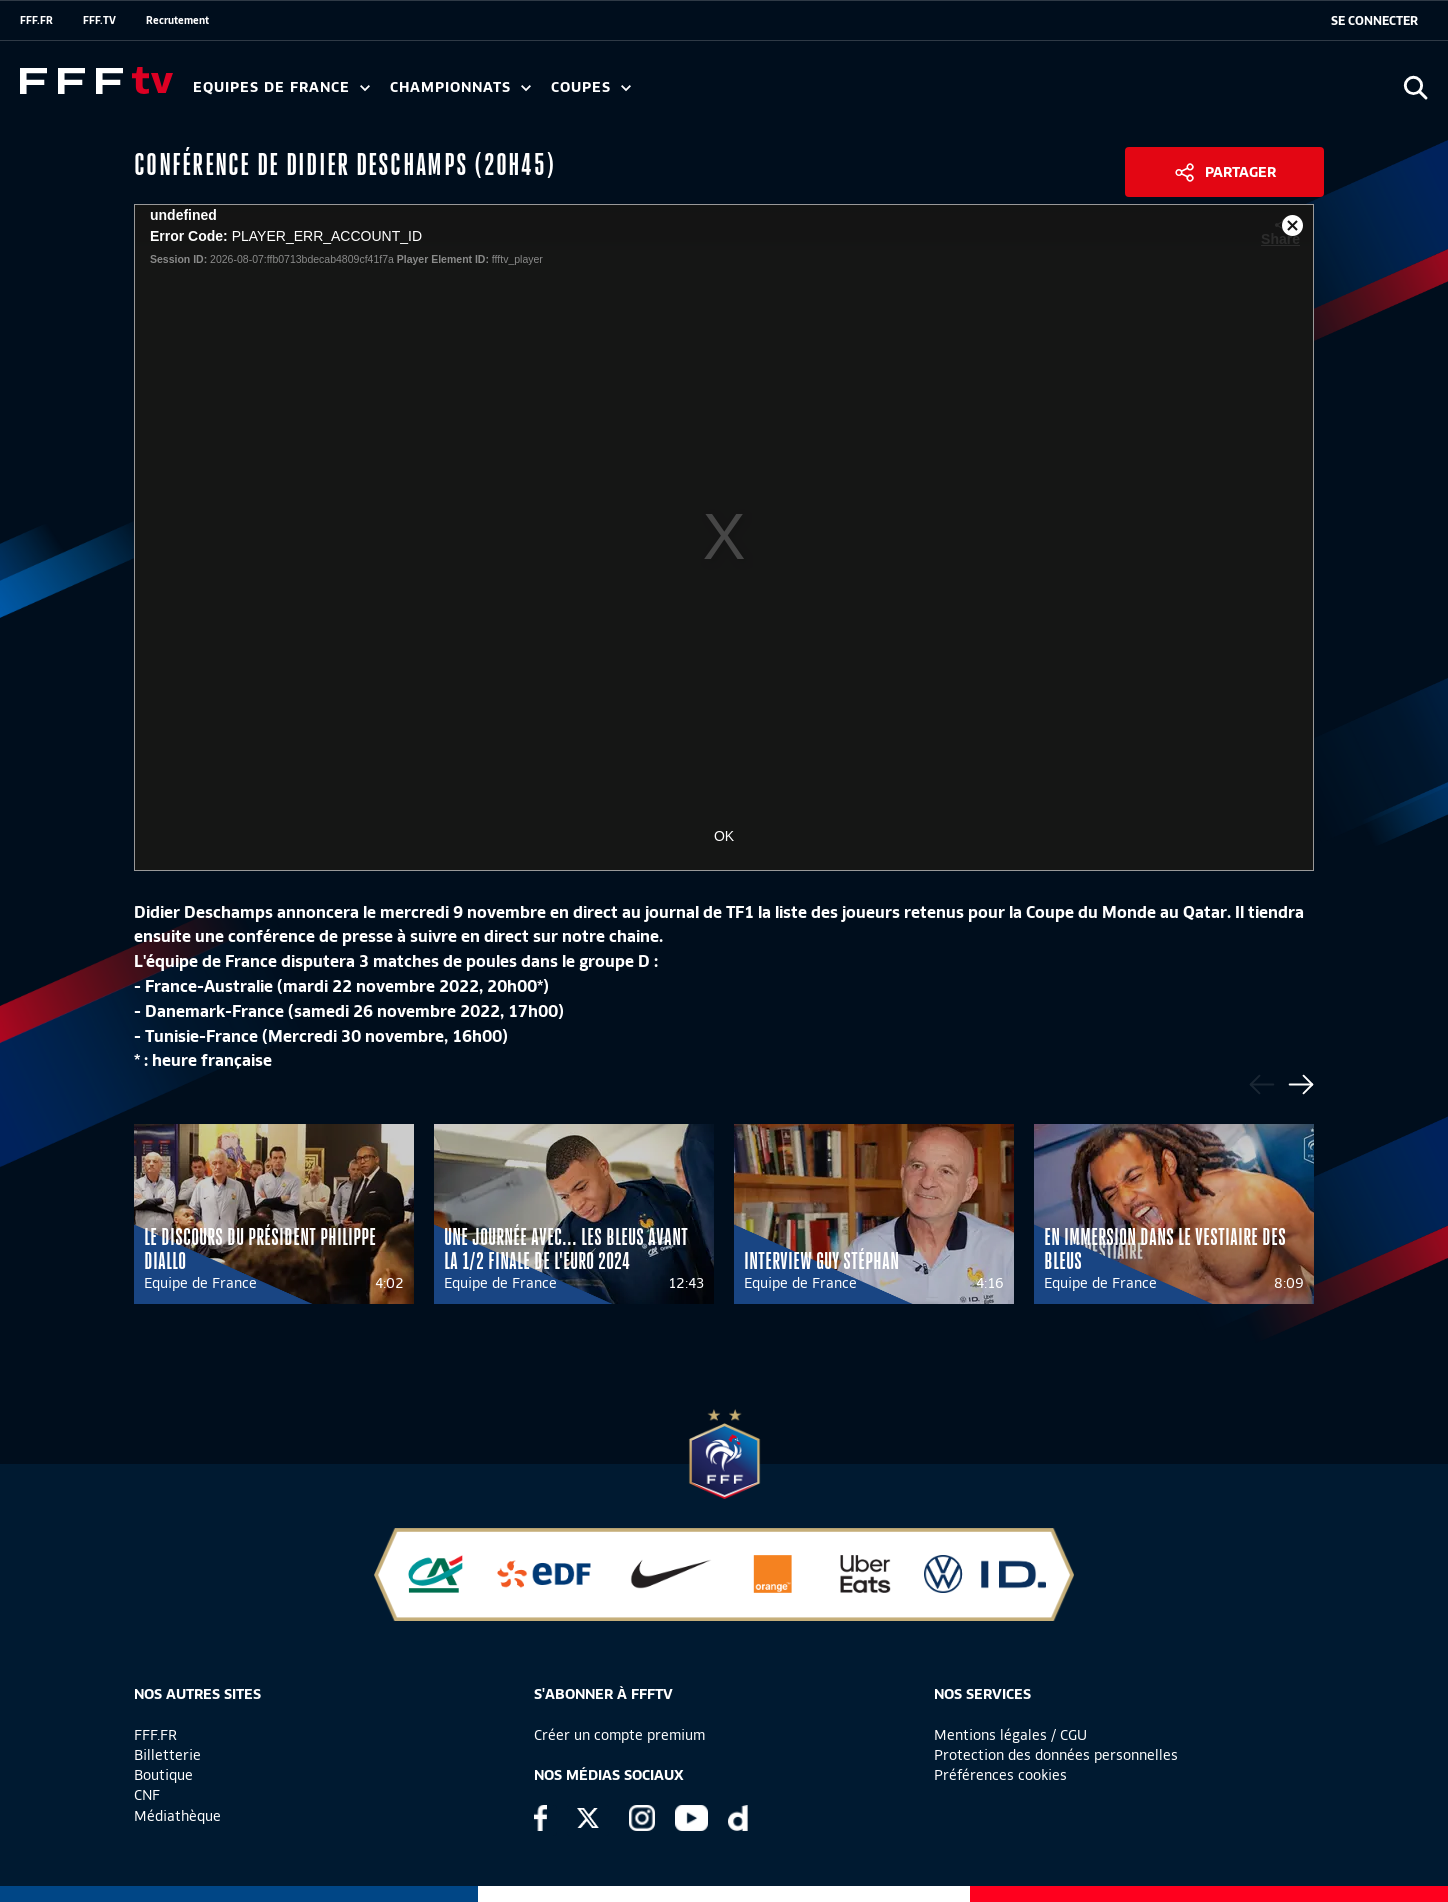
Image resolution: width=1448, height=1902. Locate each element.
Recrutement (177, 20)
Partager (1240, 172)
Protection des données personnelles (1056, 1755)
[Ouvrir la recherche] (1415, 87)
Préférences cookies (1000, 1775)
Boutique (163, 1775)
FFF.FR (36, 20)
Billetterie (167, 1755)
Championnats (460, 87)
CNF (147, 1795)
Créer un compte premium (619, 1735)
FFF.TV (99, 20)
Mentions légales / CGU (1010, 1735)
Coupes (591, 87)
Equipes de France (281, 87)
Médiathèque (177, 1816)
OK (724, 836)
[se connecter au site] (1374, 21)
